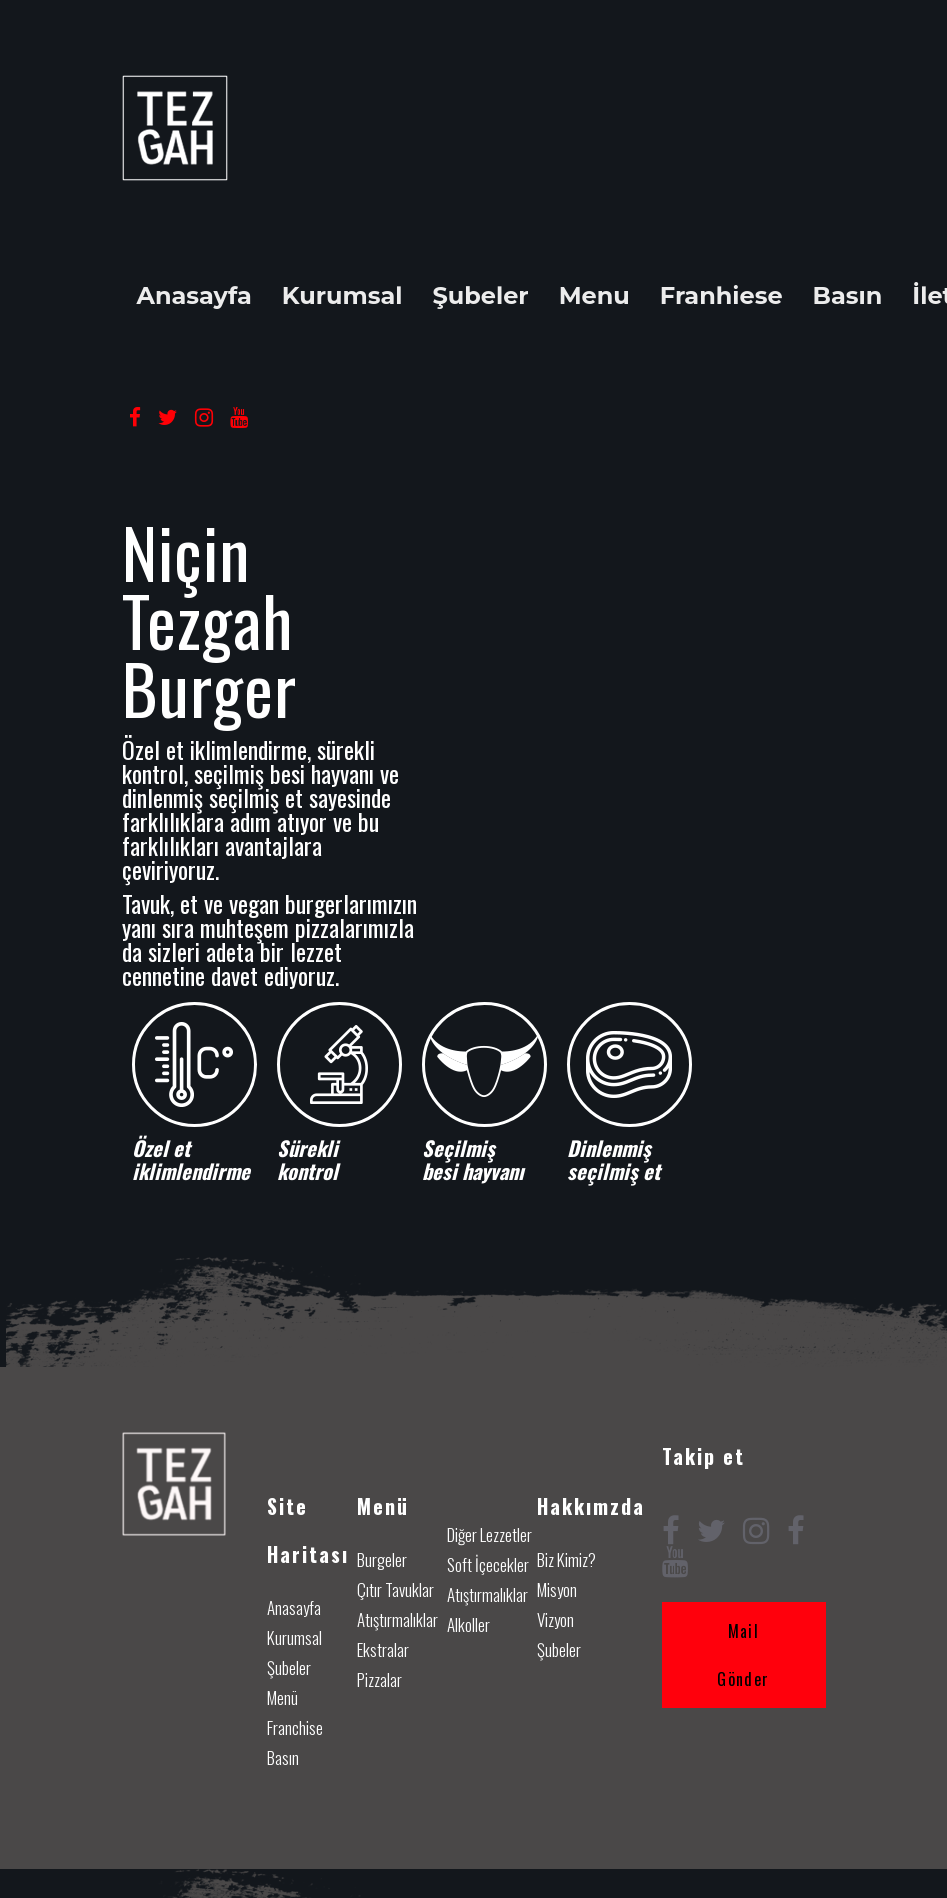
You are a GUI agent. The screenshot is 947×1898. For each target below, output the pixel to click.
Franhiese (721, 296)
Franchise (295, 1727)
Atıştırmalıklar (397, 1619)
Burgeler (382, 1559)
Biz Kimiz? (566, 1559)
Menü (282, 1697)
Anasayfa (194, 296)
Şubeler (480, 296)
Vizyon (555, 1619)
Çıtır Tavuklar (395, 1589)
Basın (848, 296)
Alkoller (468, 1624)
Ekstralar (383, 1649)
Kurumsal (342, 296)
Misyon (557, 1589)
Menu (594, 296)
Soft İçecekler (488, 1564)
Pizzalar (379, 1679)
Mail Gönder (743, 1655)
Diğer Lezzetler (489, 1534)
